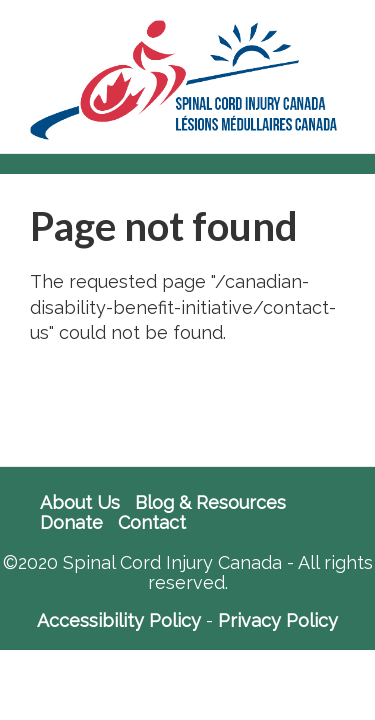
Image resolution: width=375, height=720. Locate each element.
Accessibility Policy (119, 620)
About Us (80, 503)
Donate (71, 523)
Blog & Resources (210, 503)
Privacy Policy (278, 620)
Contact (152, 523)
